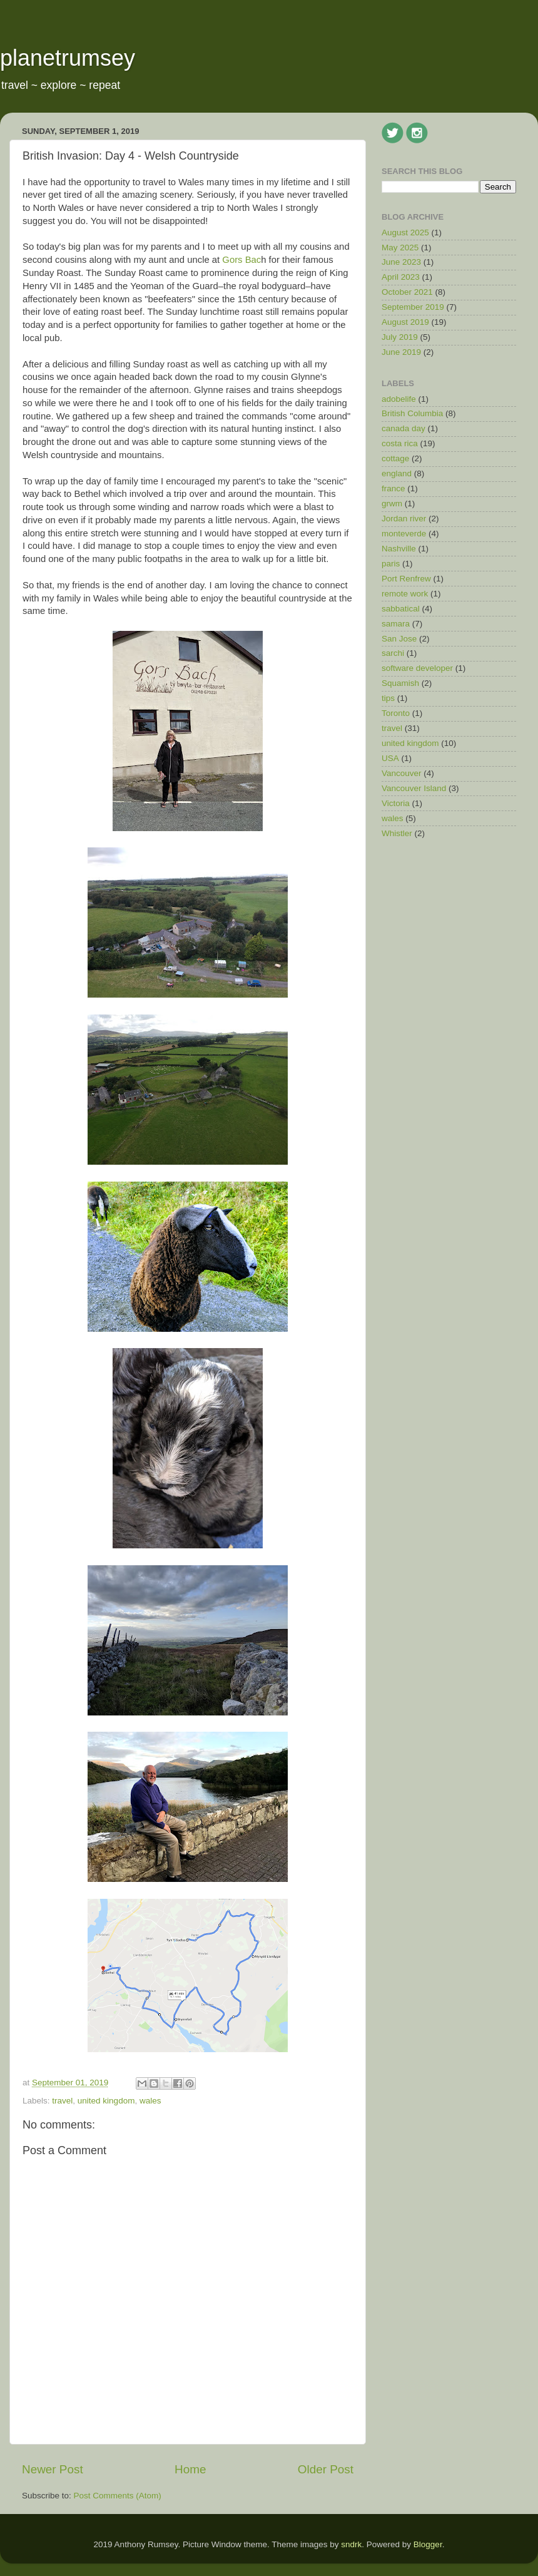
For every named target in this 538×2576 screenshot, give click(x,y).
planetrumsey (67, 58)
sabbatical (401, 608)
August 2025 (405, 232)
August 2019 (405, 322)
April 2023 (401, 277)
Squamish (400, 683)
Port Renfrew (406, 578)
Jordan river (404, 518)
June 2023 (401, 262)
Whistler (397, 833)
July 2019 (400, 337)
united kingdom (106, 2100)
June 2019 (401, 352)
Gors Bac (241, 260)
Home (190, 2469)
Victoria (396, 803)
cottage (395, 458)
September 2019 (413, 307)
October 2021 (407, 292)
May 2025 (400, 247)
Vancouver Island (414, 788)
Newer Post (52, 2469)
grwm (392, 503)
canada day (403, 428)
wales (150, 2100)
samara (396, 623)
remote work (405, 593)
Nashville (399, 548)
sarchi (393, 653)
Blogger (428, 2544)
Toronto (396, 713)
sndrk (351, 2544)
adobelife (399, 399)
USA (390, 758)
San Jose (399, 638)
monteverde (404, 533)
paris (391, 563)
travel (62, 2100)
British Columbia (412, 413)
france (393, 488)
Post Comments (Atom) (117, 2495)
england (397, 473)
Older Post (325, 2469)
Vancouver (402, 773)
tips (388, 698)
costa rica (400, 443)
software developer (417, 668)
